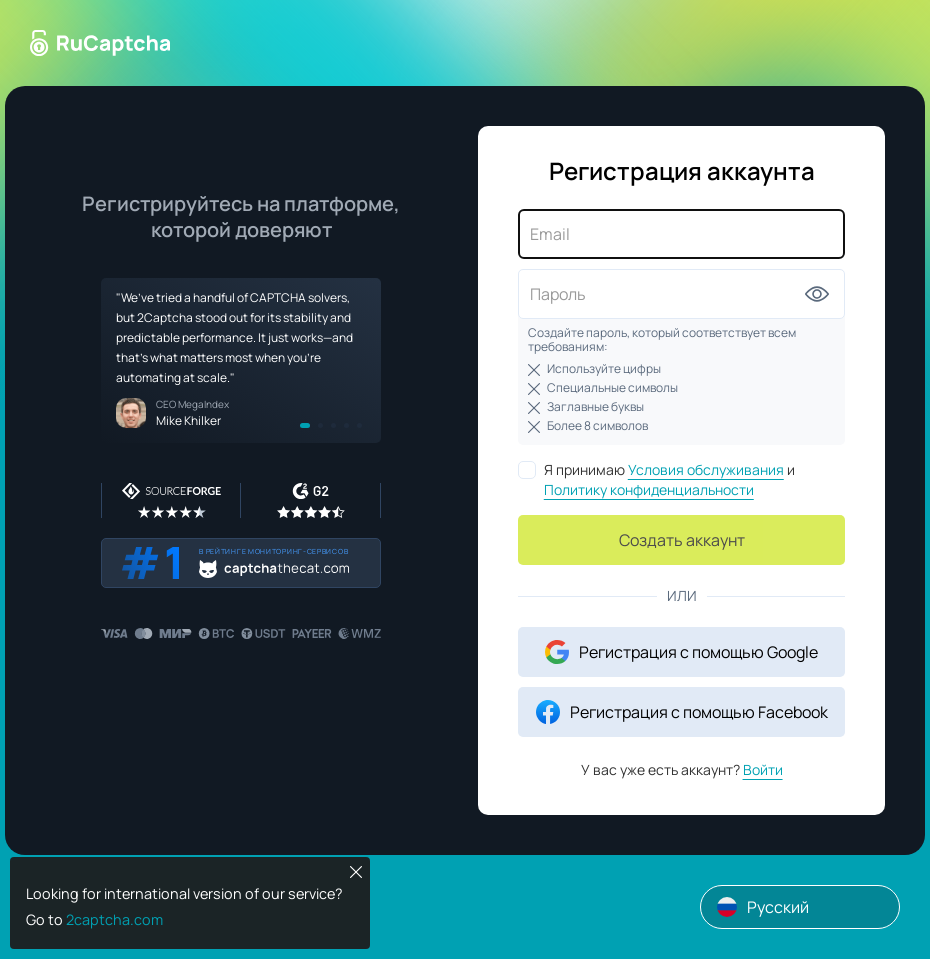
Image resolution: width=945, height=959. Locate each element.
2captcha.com (114, 919)
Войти (763, 769)
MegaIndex (203, 404)
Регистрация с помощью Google (681, 652)
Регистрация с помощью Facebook (682, 712)
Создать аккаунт (682, 540)
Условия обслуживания (706, 469)
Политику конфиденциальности (649, 489)
